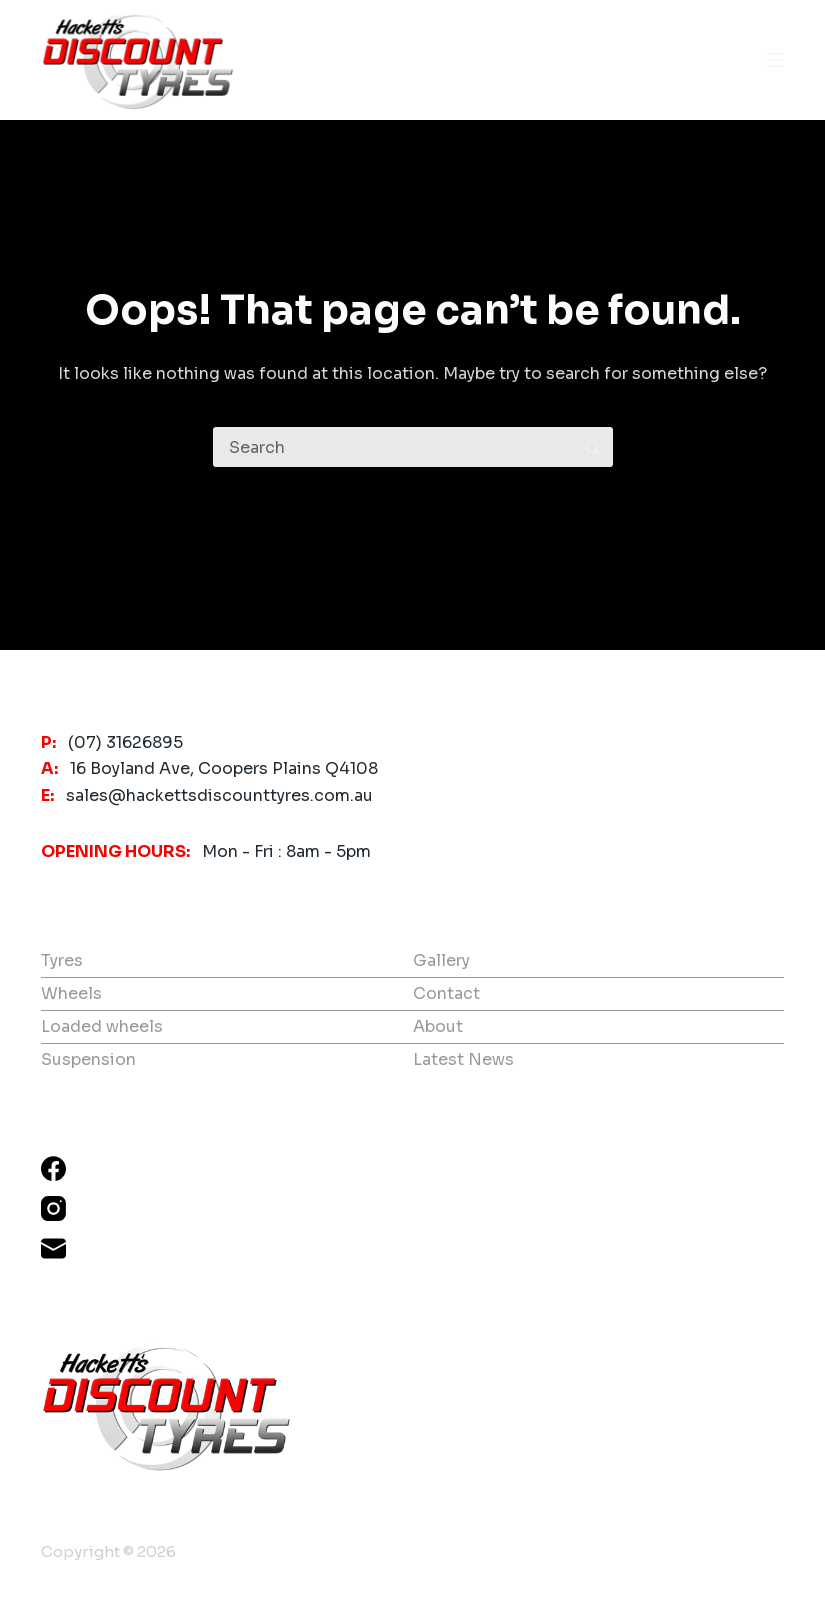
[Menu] (775, 60)
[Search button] (593, 447)
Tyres (62, 960)
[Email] (53, 1248)
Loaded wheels (102, 1026)
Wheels (71, 993)
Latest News (463, 1059)
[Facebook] (53, 1168)
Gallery (441, 960)
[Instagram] (53, 1208)
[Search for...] (393, 447)
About (438, 1026)
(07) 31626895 (125, 742)
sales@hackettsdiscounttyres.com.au (219, 795)
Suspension (88, 1059)
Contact (446, 993)
